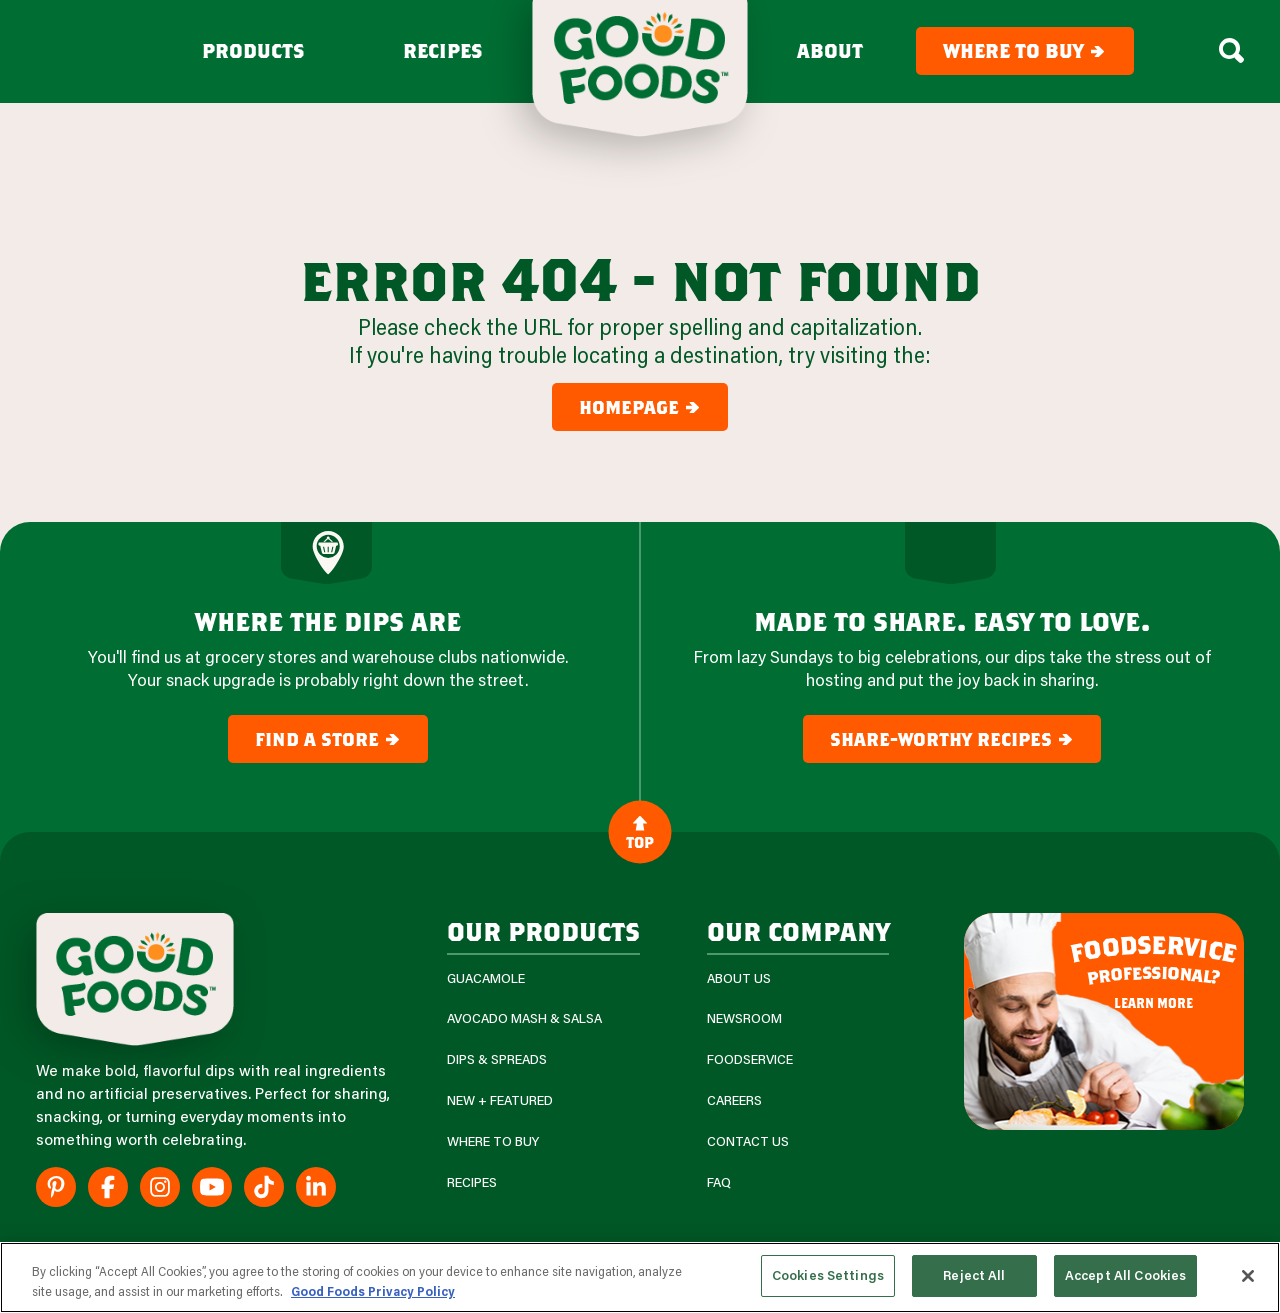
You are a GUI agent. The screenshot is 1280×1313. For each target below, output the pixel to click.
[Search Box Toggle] (1231, 51)
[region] (640, 1277)
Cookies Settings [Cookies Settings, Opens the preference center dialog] (828, 1275)
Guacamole (486, 978)
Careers (734, 1100)
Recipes (443, 51)
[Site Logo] (135, 979)
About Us (739, 978)
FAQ (719, 1182)
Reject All (974, 1275)
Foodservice (750, 1059)
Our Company (798, 930)
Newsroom (744, 1018)
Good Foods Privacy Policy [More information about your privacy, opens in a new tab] (373, 1291)
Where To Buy (493, 1141)
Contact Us (748, 1141)
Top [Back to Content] (640, 832)
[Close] (1248, 1276)
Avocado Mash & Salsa (524, 1018)
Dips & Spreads (497, 1059)
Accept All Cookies (1125, 1275)
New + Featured (500, 1100)
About (830, 51)
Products (253, 51)
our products (543, 930)
